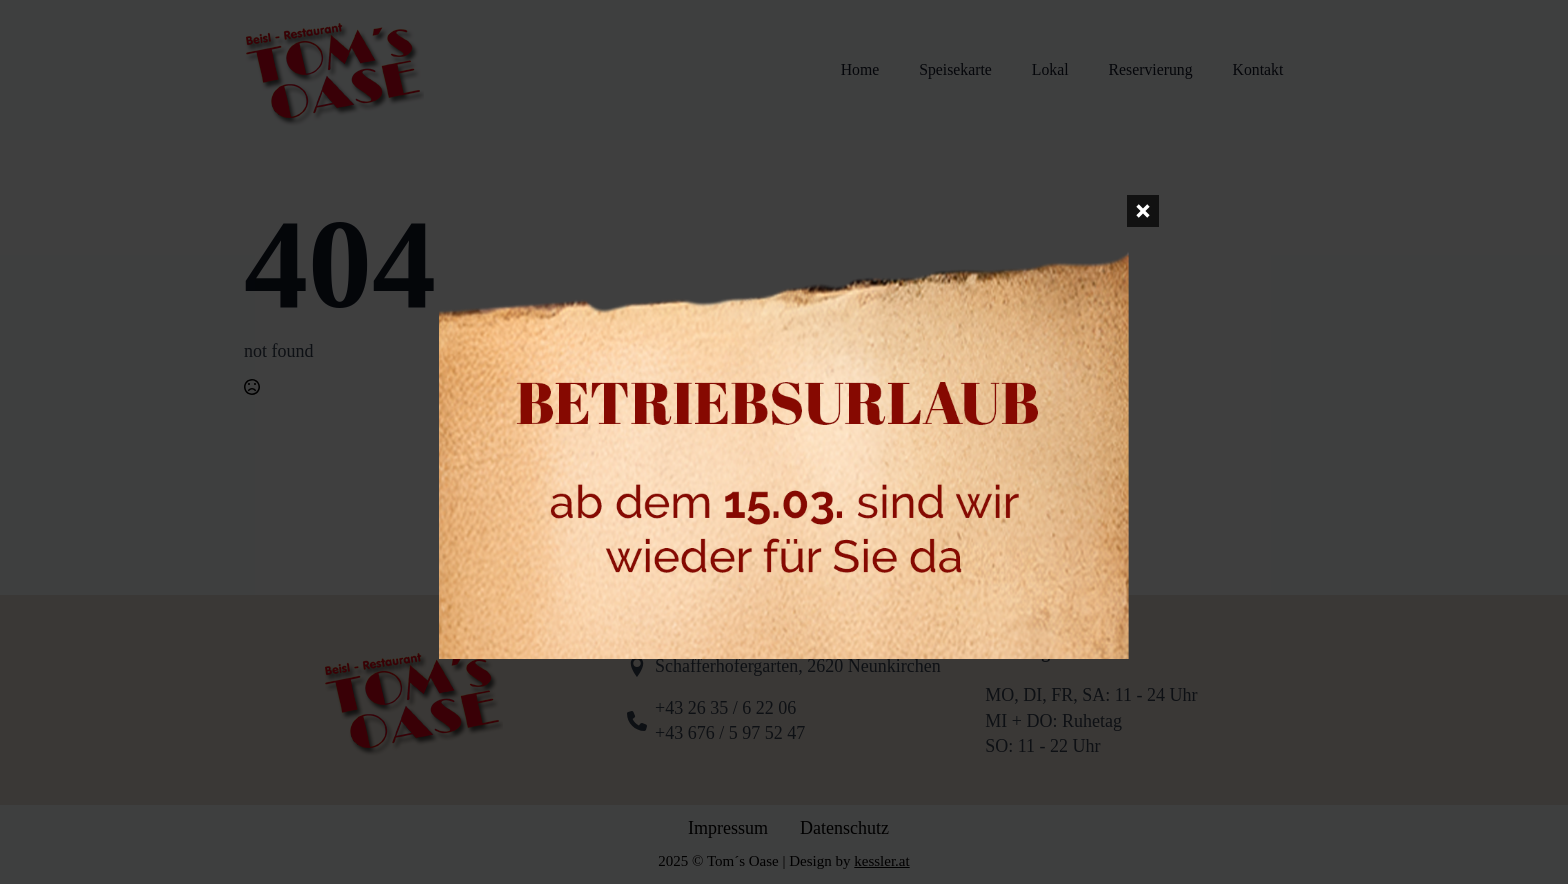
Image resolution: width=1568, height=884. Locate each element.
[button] (44, 840)
